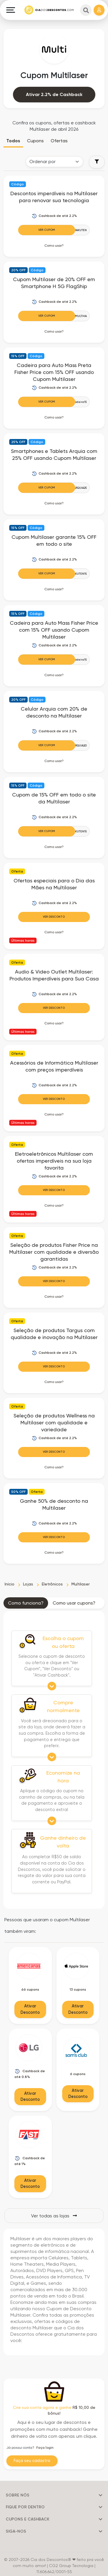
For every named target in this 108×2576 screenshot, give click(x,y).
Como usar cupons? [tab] (74, 1603)
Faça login (45, 2448)
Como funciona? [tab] (25, 1603)
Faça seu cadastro (32, 2460)
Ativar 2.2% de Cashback (54, 94)
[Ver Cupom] (54, 230)
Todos (13, 140)
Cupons (35, 140)
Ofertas (59, 140)
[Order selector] (54, 161)
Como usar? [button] (54, 246)
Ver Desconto (54, 917)
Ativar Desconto (30, 2009)
